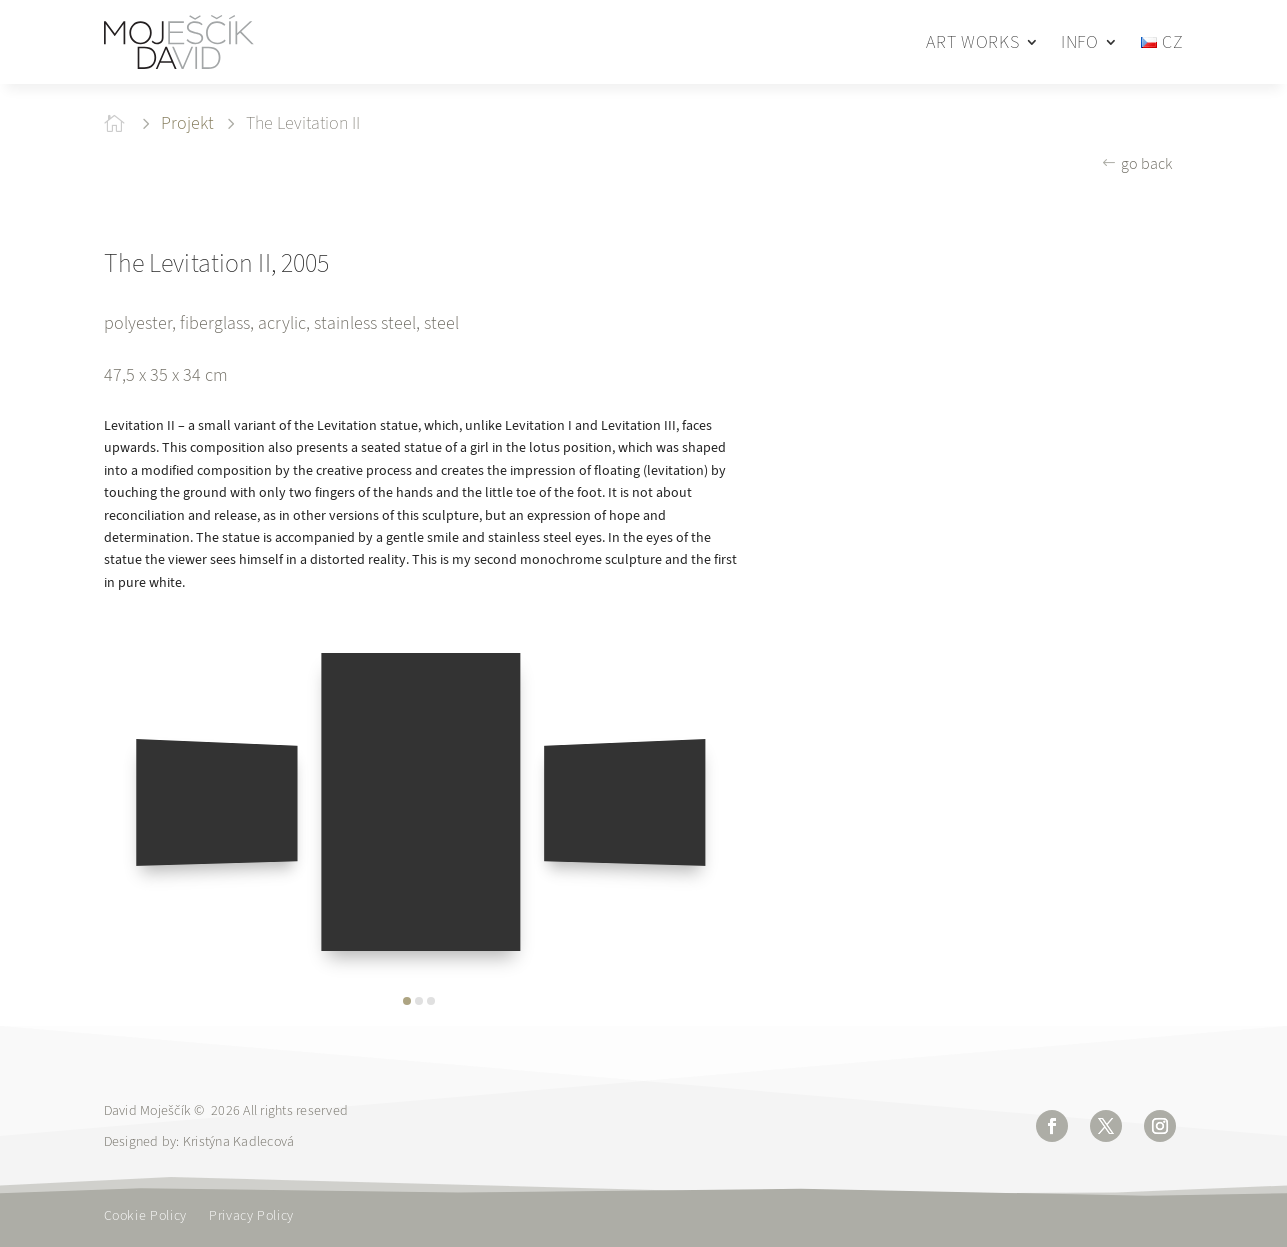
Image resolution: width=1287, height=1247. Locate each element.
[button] (407, 1001)
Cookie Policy (145, 1217)
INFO (1080, 42)
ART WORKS (972, 42)
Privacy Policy (251, 1217)
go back (1146, 163)
